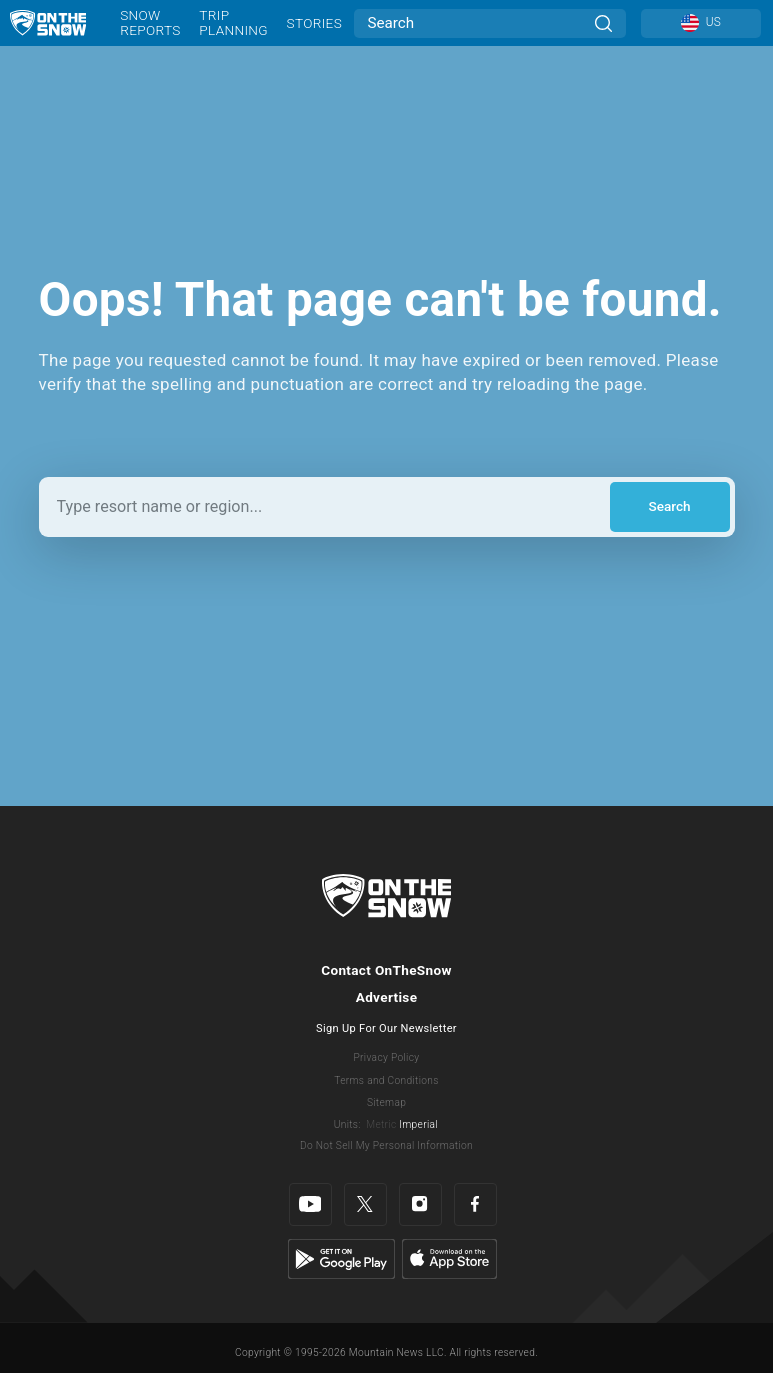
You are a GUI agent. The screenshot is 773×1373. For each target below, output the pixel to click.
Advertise (387, 997)
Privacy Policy (387, 1057)
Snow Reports (150, 22)
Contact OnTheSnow (386, 970)
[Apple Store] (449, 1258)
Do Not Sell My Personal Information (386, 1145)
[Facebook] (475, 1204)
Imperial (418, 1124)
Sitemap (386, 1102)
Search (669, 506)
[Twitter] (365, 1204)
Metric (381, 1124)
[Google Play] (341, 1258)
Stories (314, 23)
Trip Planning (233, 22)
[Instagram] (420, 1204)
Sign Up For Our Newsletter (386, 1028)
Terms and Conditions (386, 1080)
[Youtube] (310, 1204)
